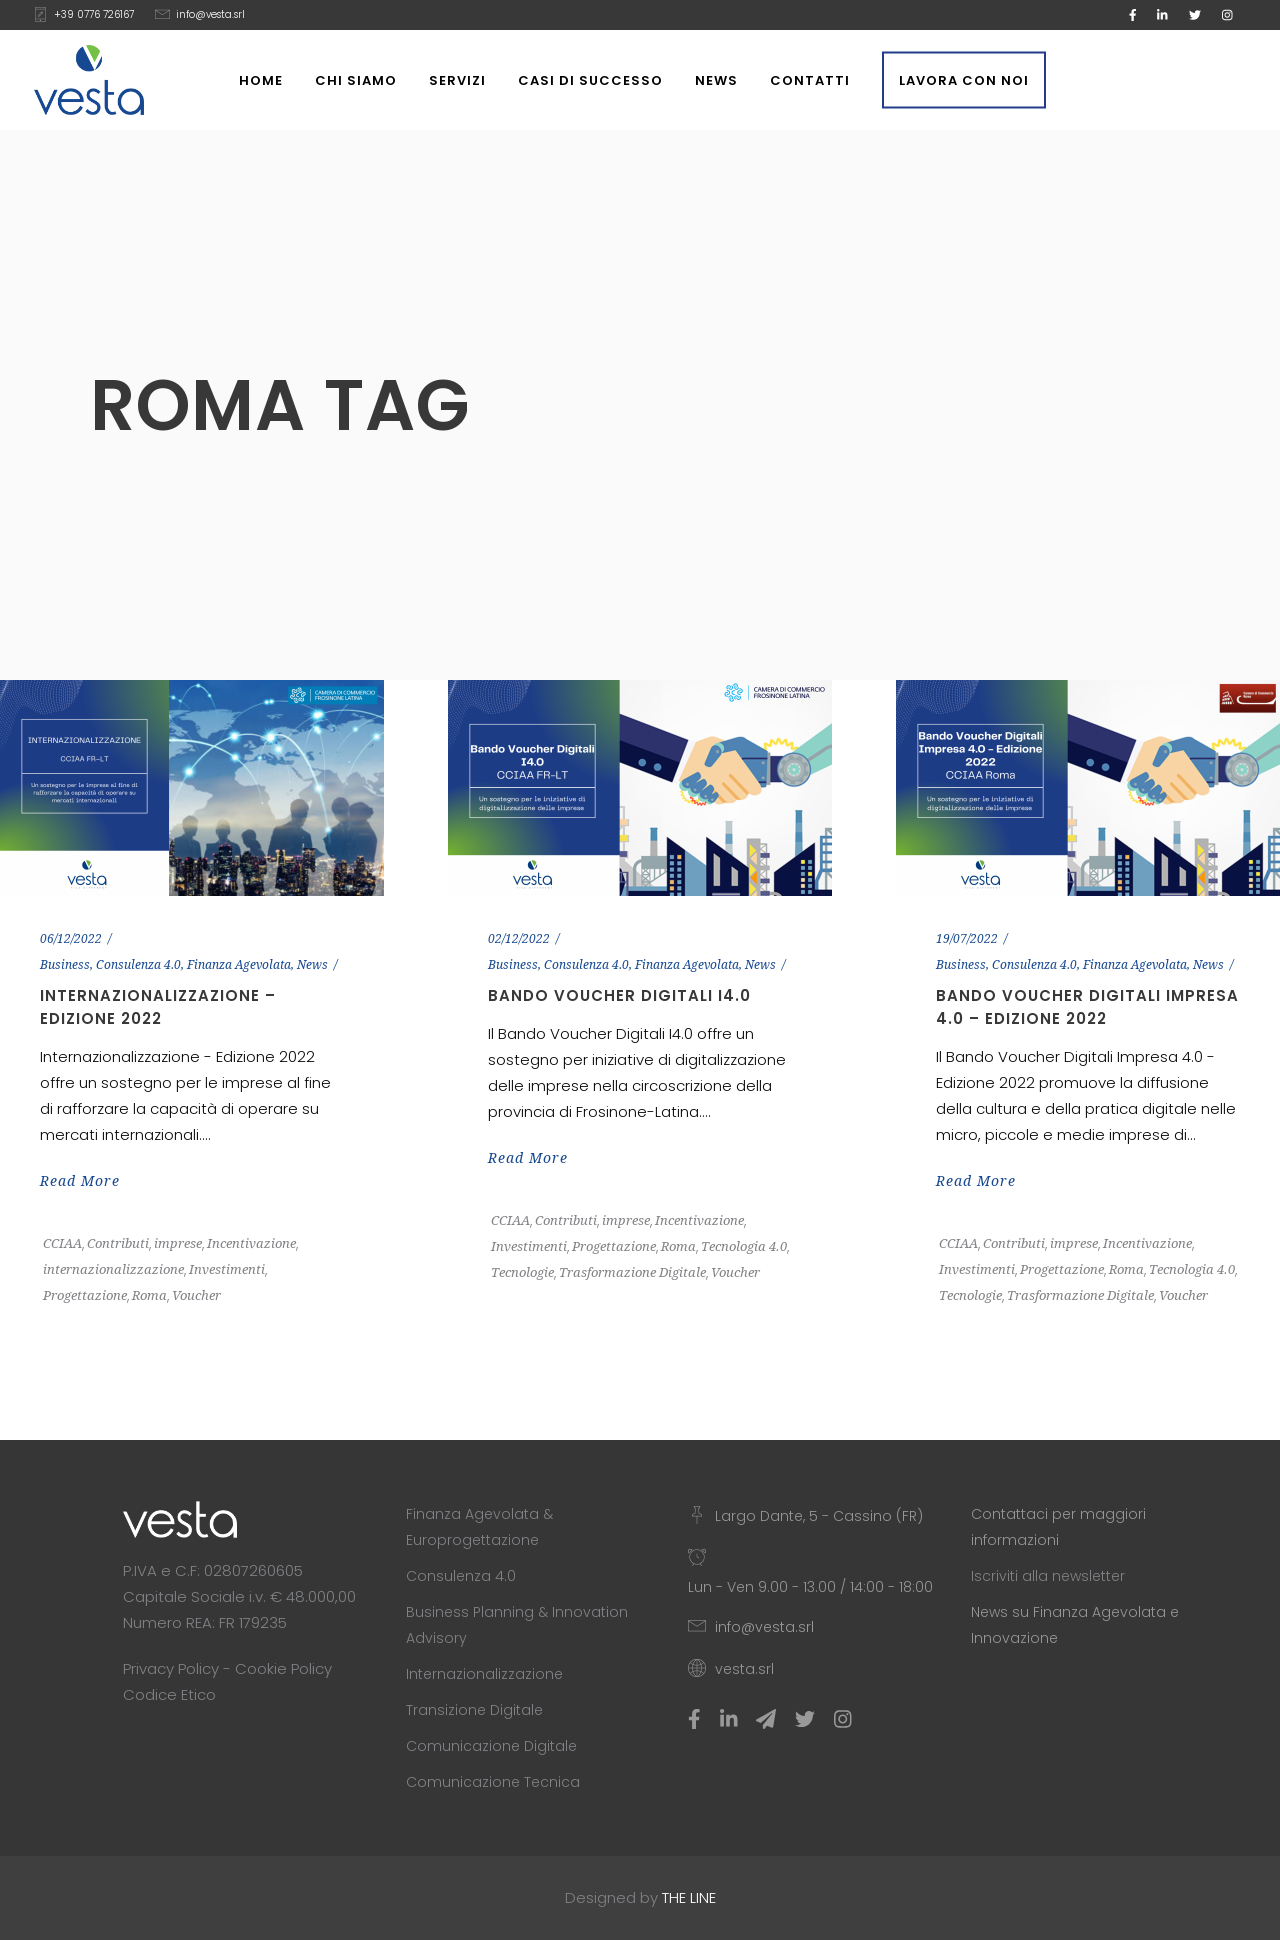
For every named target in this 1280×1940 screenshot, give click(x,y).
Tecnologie (522, 1272)
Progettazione (85, 1295)
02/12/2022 (519, 939)
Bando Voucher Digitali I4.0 (619, 995)
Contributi (118, 1243)
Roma (149, 1295)
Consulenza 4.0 (138, 965)
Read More (80, 1181)
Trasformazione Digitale (632, 1272)
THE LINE (689, 1897)
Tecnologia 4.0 (744, 1246)
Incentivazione (251, 1243)
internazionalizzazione (113, 1269)
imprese (178, 1243)
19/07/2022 (967, 939)
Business (65, 965)
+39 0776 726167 (94, 14)
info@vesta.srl (210, 14)
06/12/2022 (71, 939)
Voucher (196, 1295)
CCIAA (62, 1243)
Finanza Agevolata (239, 965)
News (312, 965)
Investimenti (227, 1269)
